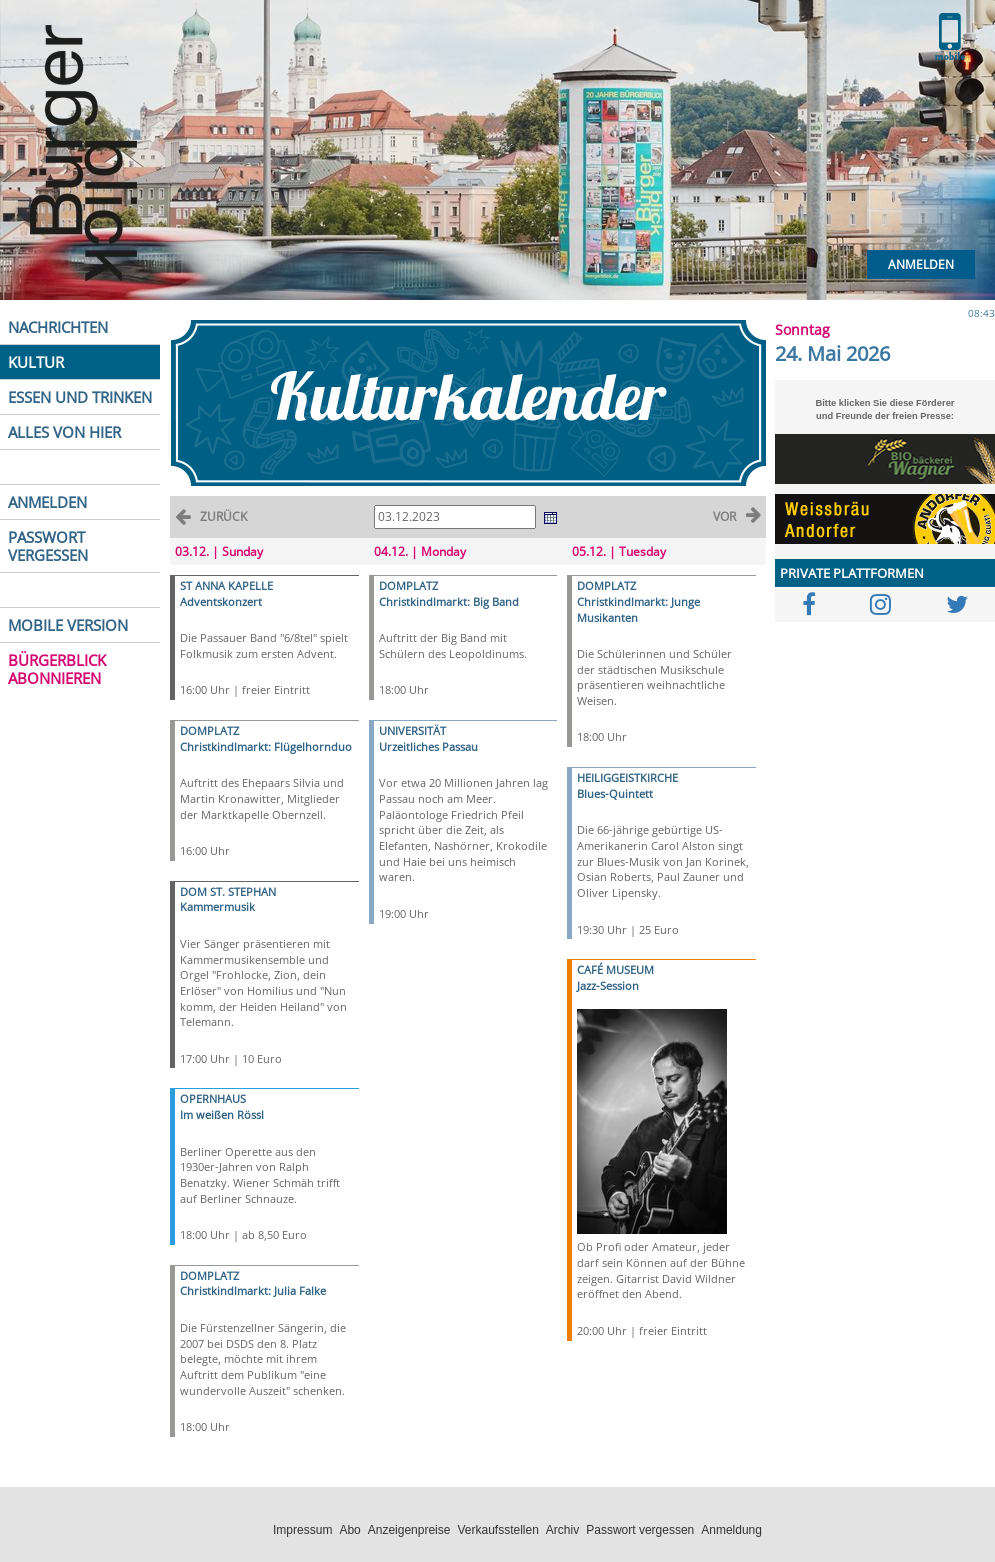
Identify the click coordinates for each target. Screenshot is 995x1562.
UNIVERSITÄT (412, 730)
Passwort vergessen (640, 1530)
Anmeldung (731, 1530)
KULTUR (36, 362)
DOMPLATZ (209, 730)
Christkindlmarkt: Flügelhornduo (266, 746)
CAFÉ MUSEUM (615, 969)
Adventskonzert (221, 601)
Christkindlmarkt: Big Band (449, 601)
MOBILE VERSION (68, 625)
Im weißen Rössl (222, 1114)
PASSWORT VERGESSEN (48, 546)
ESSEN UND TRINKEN (80, 397)
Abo (349, 1530)
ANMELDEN (47, 502)
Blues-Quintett (615, 793)
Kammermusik (217, 906)
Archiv (562, 1530)
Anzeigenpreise (409, 1530)
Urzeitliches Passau (428, 746)
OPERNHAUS (213, 1098)
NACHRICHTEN (58, 327)
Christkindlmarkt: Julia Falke (253, 1290)
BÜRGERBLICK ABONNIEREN (57, 669)
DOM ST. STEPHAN (228, 891)
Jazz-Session (608, 985)
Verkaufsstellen (497, 1530)
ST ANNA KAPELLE (226, 585)
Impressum (302, 1530)
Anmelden (921, 264)
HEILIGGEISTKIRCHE (627, 777)
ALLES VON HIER (64, 432)
